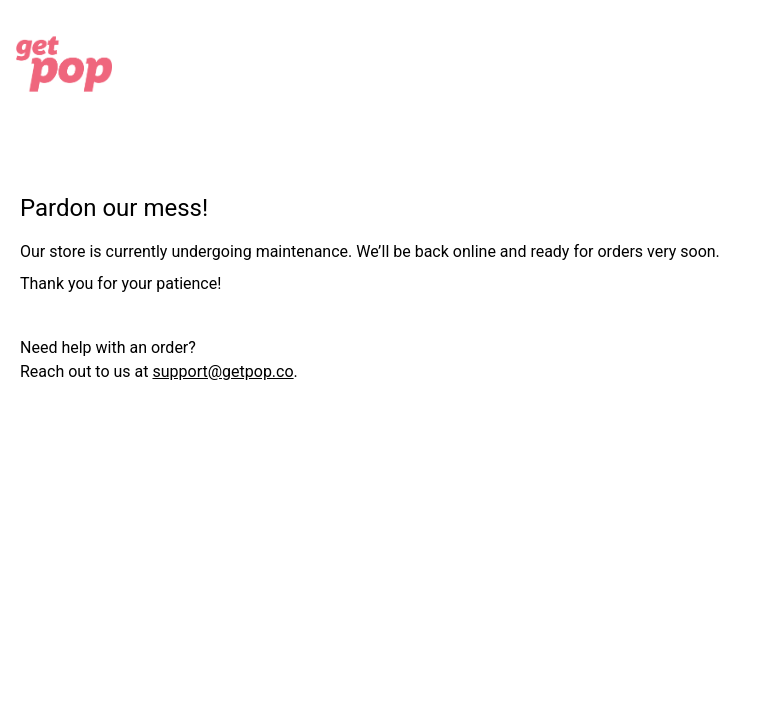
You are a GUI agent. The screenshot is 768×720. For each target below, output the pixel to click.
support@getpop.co (222, 371)
